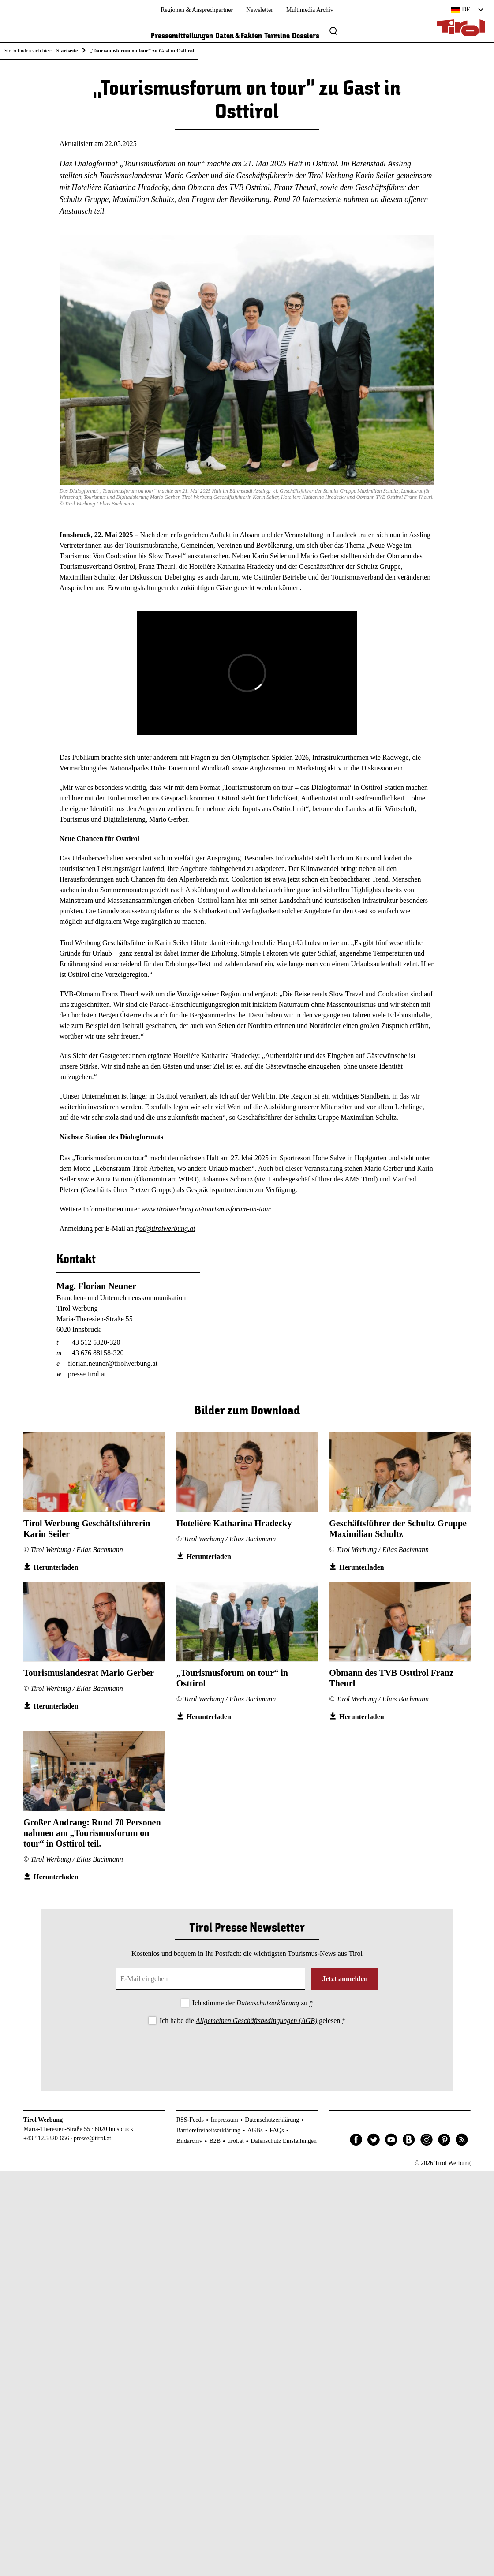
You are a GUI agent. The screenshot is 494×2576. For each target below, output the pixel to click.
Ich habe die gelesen (253, 2020)
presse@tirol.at (92, 2138)
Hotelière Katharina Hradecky (234, 1523)
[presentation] (247, 2051)
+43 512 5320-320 (94, 1342)
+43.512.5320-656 (46, 2138)
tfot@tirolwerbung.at (165, 1228)
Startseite (67, 51)
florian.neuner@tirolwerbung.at (112, 1363)
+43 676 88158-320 (96, 1353)
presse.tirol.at (87, 1374)
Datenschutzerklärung (267, 2003)
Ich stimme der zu (252, 2003)
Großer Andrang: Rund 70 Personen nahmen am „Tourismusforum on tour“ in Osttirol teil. (92, 1832)
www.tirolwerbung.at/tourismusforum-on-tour (205, 1209)
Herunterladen (56, 1567)
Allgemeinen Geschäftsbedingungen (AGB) (256, 2020)
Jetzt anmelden (345, 1978)
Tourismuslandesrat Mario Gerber (88, 1673)
